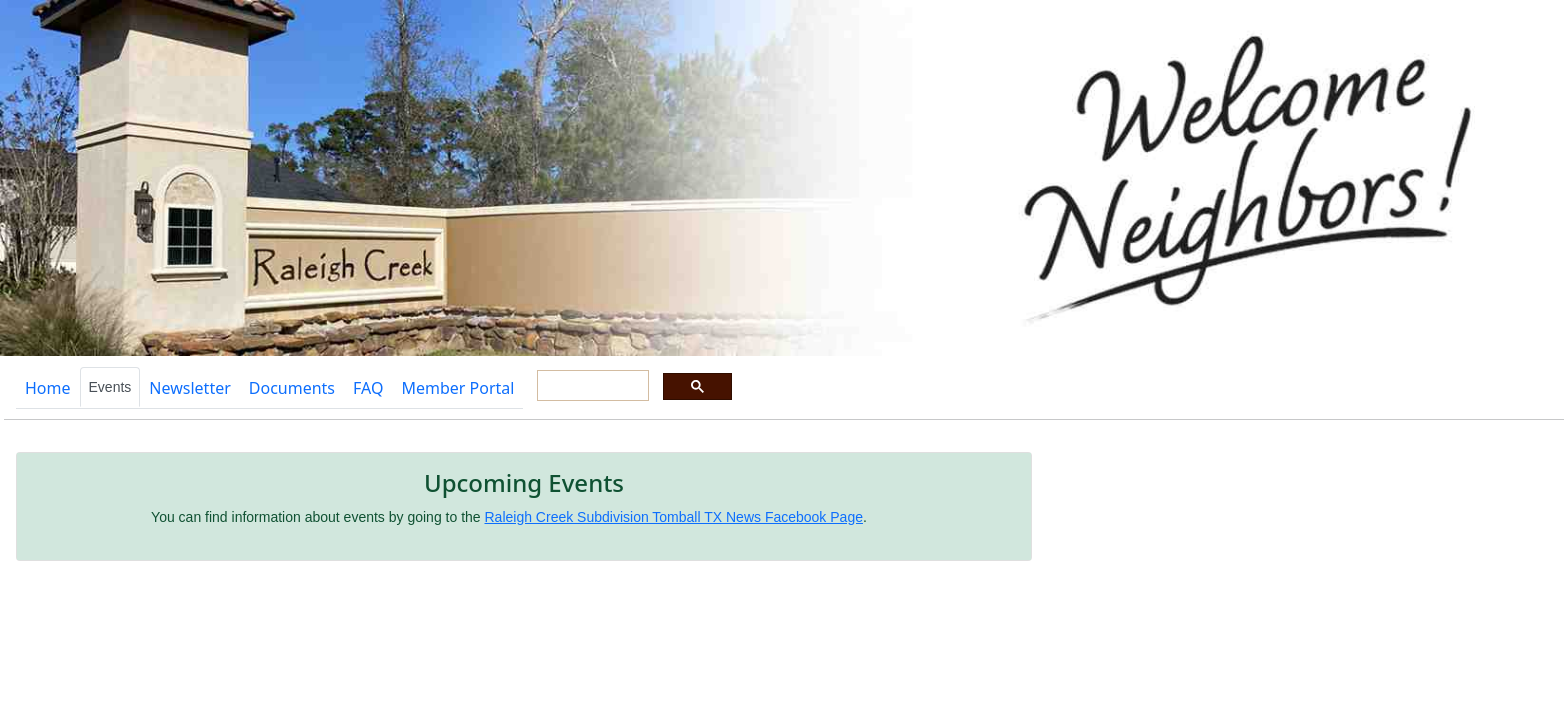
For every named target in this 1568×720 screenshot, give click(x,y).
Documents (292, 388)
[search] (591, 386)
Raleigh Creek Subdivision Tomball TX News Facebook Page (674, 517)
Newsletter (189, 388)
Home (48, 388)
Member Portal (457, 388)
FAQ (368, 388)
